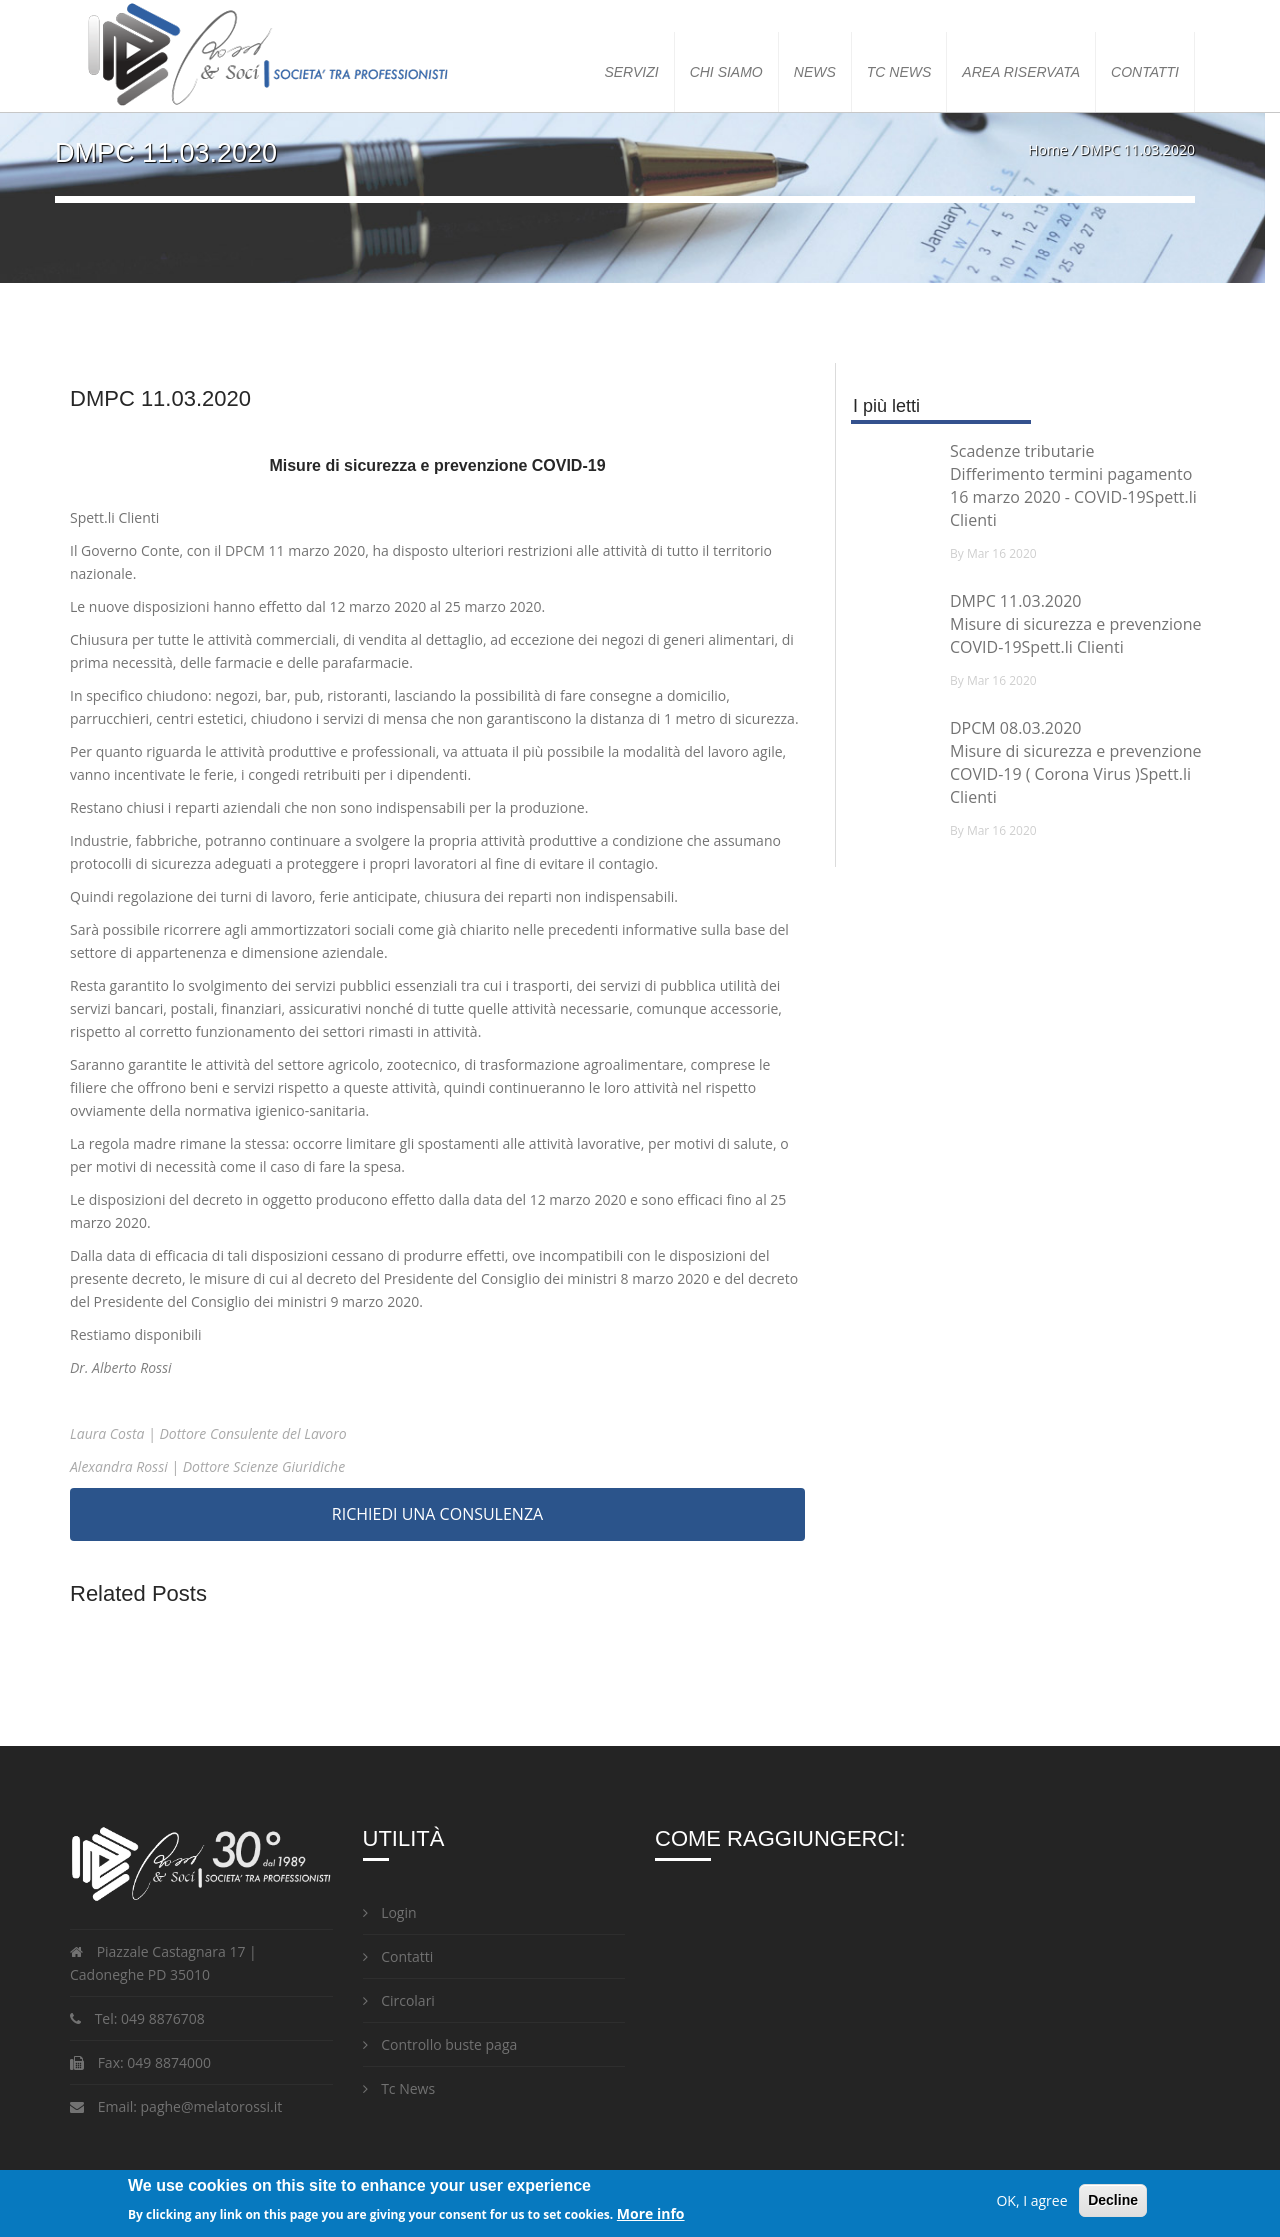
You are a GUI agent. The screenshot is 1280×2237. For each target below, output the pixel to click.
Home (1048, 149)
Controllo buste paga (440, 2044)
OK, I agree (1031, 2200)
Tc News (399, 2088)
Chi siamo (726, 72)
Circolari (399, 2000)
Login (390, 1912)
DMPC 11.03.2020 (1015, 601)
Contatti (1145, 72)
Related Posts (138, 1593)
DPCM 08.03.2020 (1015, 728)
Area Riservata (1021, 72)
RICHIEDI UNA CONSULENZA (437, 1514)
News (815, 72)
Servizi (631, 72)
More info (651, 2213)
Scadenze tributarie (1022, 451)
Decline (1113, 2200)
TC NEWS (899, 72)
